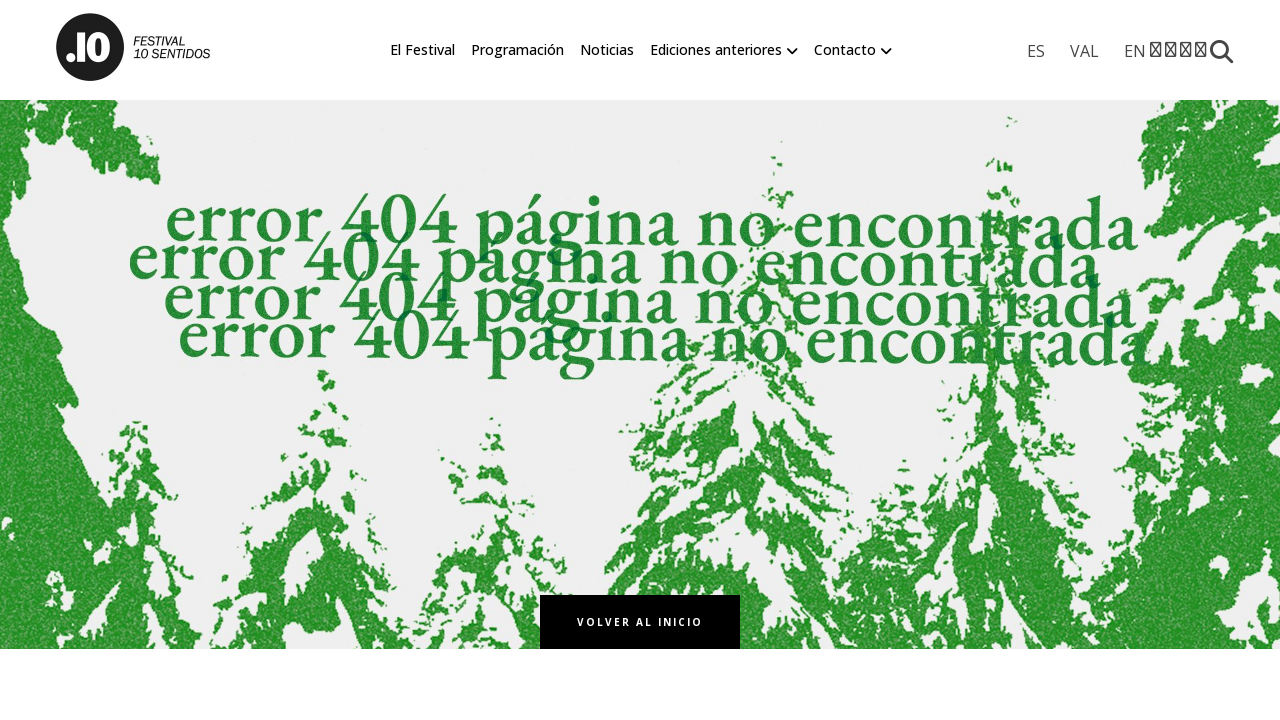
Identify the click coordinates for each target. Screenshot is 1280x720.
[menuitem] (1036, 51)
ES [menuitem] (1036, 51)
